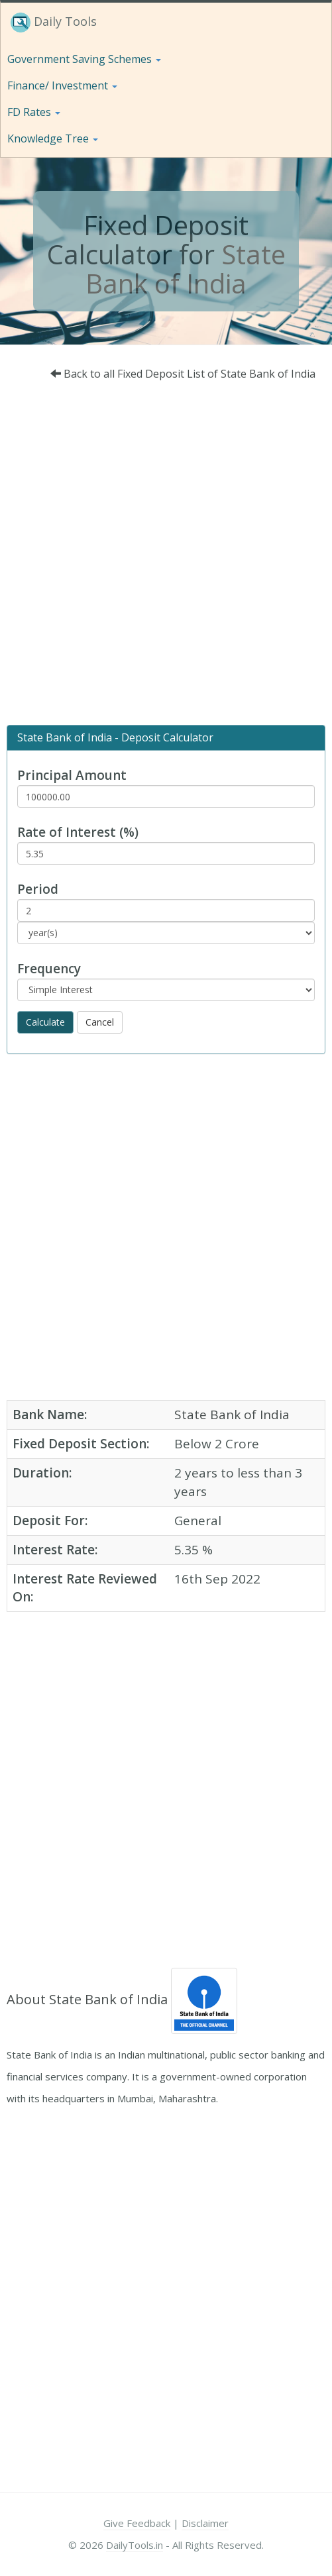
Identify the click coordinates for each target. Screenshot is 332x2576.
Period (37, 889)
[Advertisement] (161, 557)
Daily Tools (54, 22)
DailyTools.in (134, 2544)
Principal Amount (72, 775)
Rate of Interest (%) (77, 832)
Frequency (49, 968)
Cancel (99, 1022)
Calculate (45, 1022)
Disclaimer (205, 2523)
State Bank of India (185, 268)
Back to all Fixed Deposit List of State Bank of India (182, 373)
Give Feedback (136, 2523)
